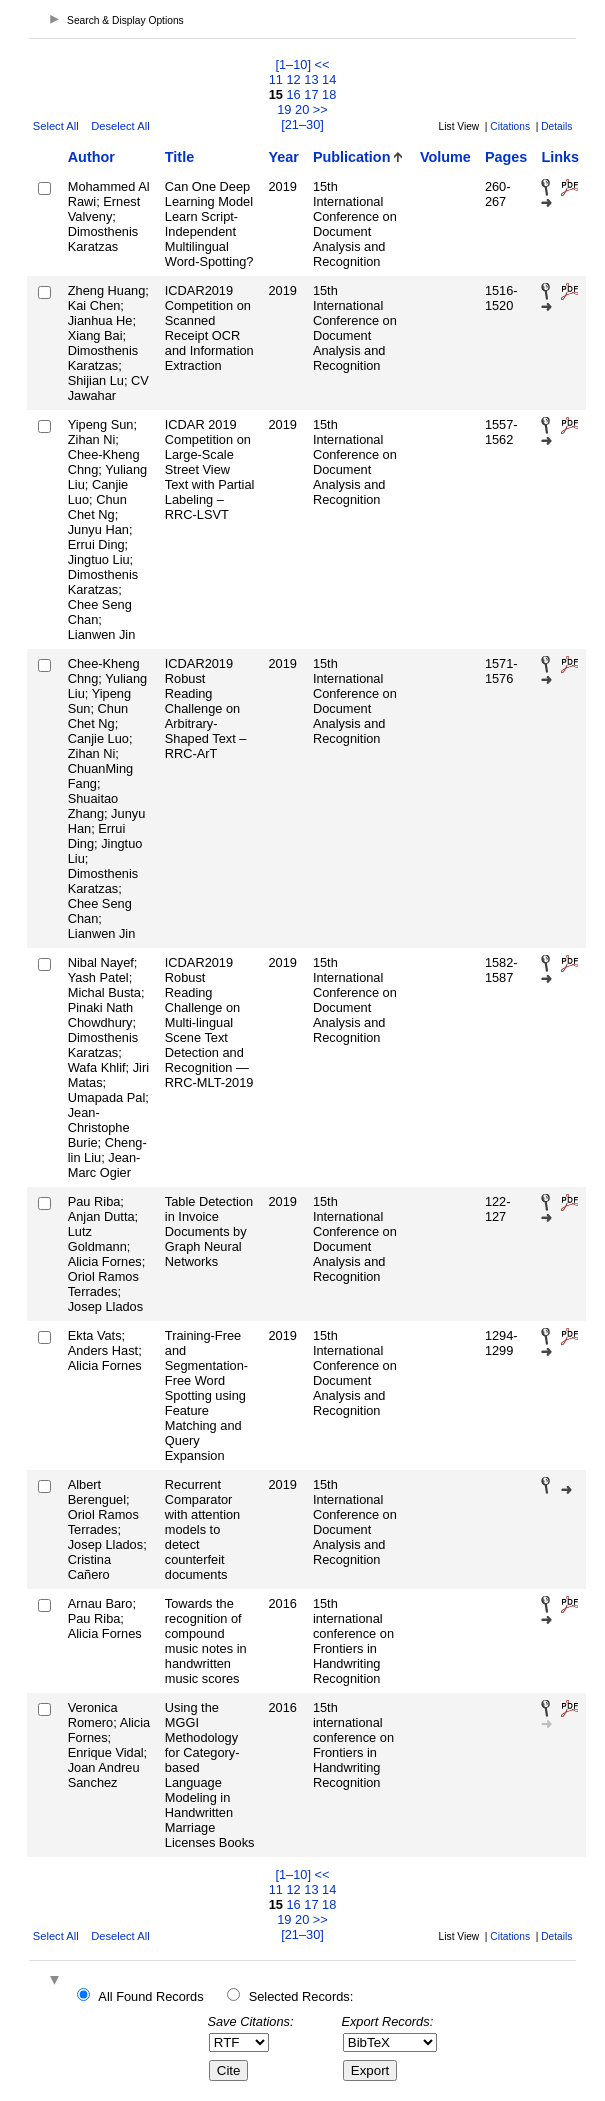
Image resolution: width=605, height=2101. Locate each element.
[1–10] (294, 64)
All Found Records (150, 1996)
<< (322, 64)
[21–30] (302, 124)
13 (311, 79)
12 (293, 79)
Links (560, 157)
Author (91, 157)
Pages (506, 157)
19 (284, 109)
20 (302, 109)
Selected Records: (301, 1996)
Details (556, 126)
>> (320, 109)
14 (329, 79)
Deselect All (120, 126)
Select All (56, 126)
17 (311, 94)
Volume (445, 157)
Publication (352, 157)
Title (179, 157)
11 (276, 79)
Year (283, 157)
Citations (510, 126)
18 (329, 94)
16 (293, 94)
